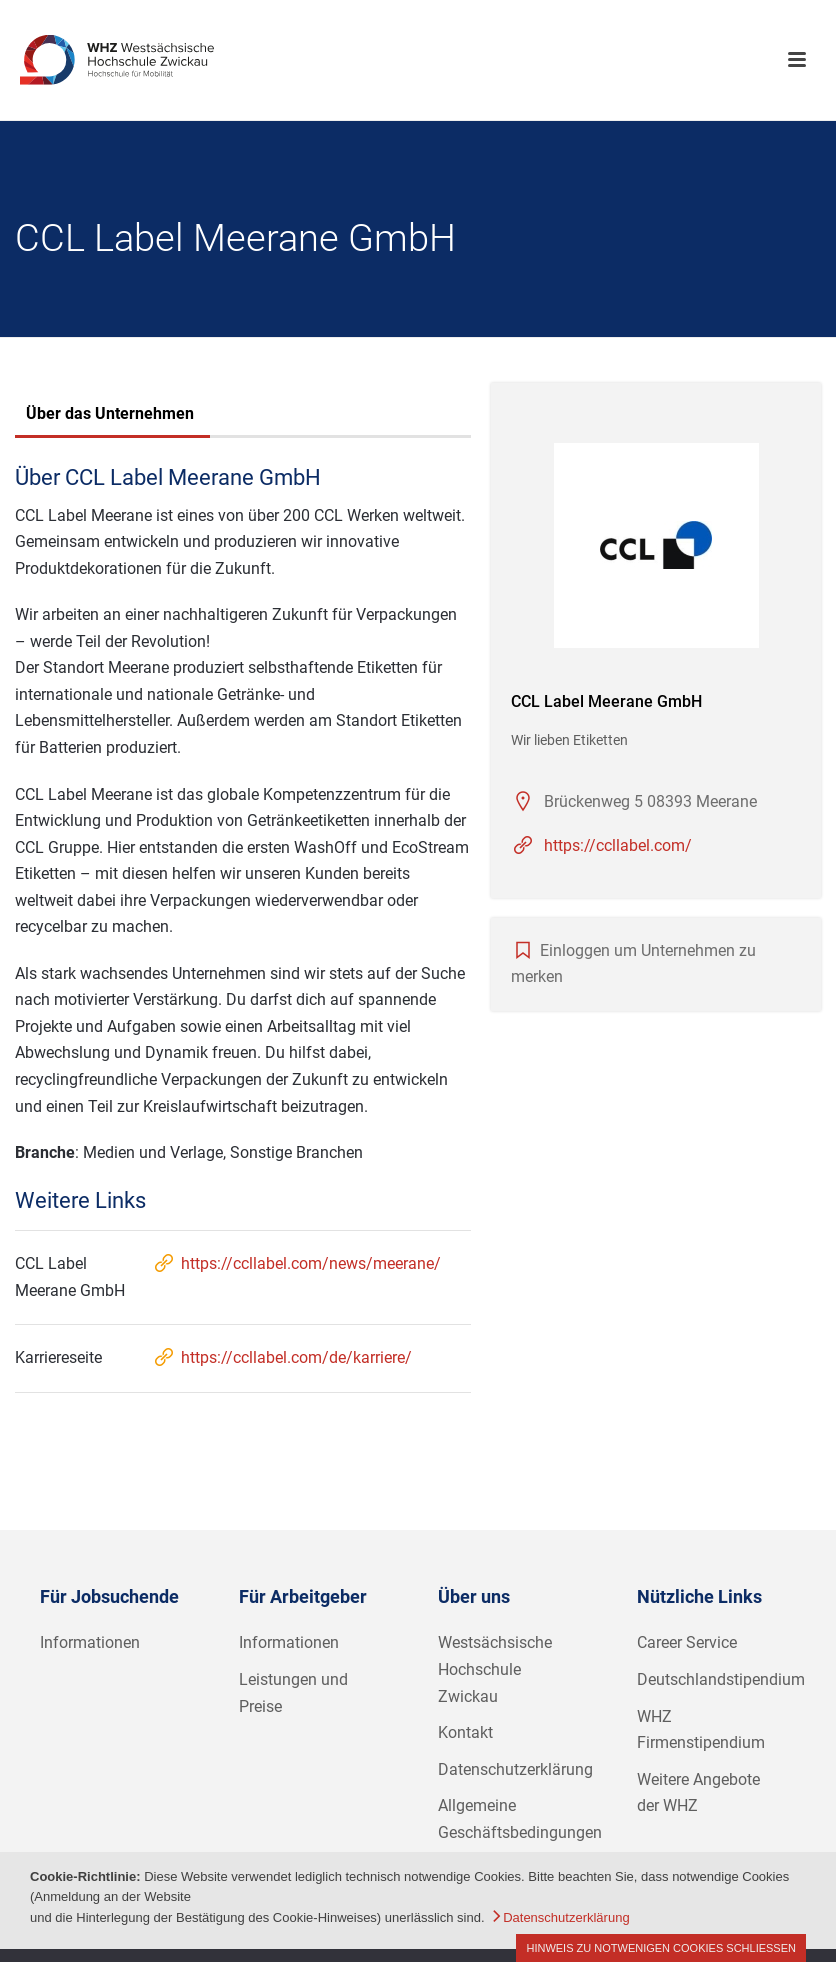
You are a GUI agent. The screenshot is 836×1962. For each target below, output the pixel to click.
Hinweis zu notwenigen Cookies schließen (661, 1948)
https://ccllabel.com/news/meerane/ (296, 1263)
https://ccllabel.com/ (618, 845)
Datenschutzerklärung (515, 1769)
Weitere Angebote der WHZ (698, 1793)
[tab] (110, 416)
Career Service (687, 1642)
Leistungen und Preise (293, 1693)
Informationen (90, 1642)
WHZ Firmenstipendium (701, 1730)
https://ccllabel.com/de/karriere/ (282, 1357)
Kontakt (465, 1732)
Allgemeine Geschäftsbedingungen (520, 1819)
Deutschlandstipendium (721, 1679)
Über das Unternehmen (110, 413)
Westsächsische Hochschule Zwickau (495, 1669)
